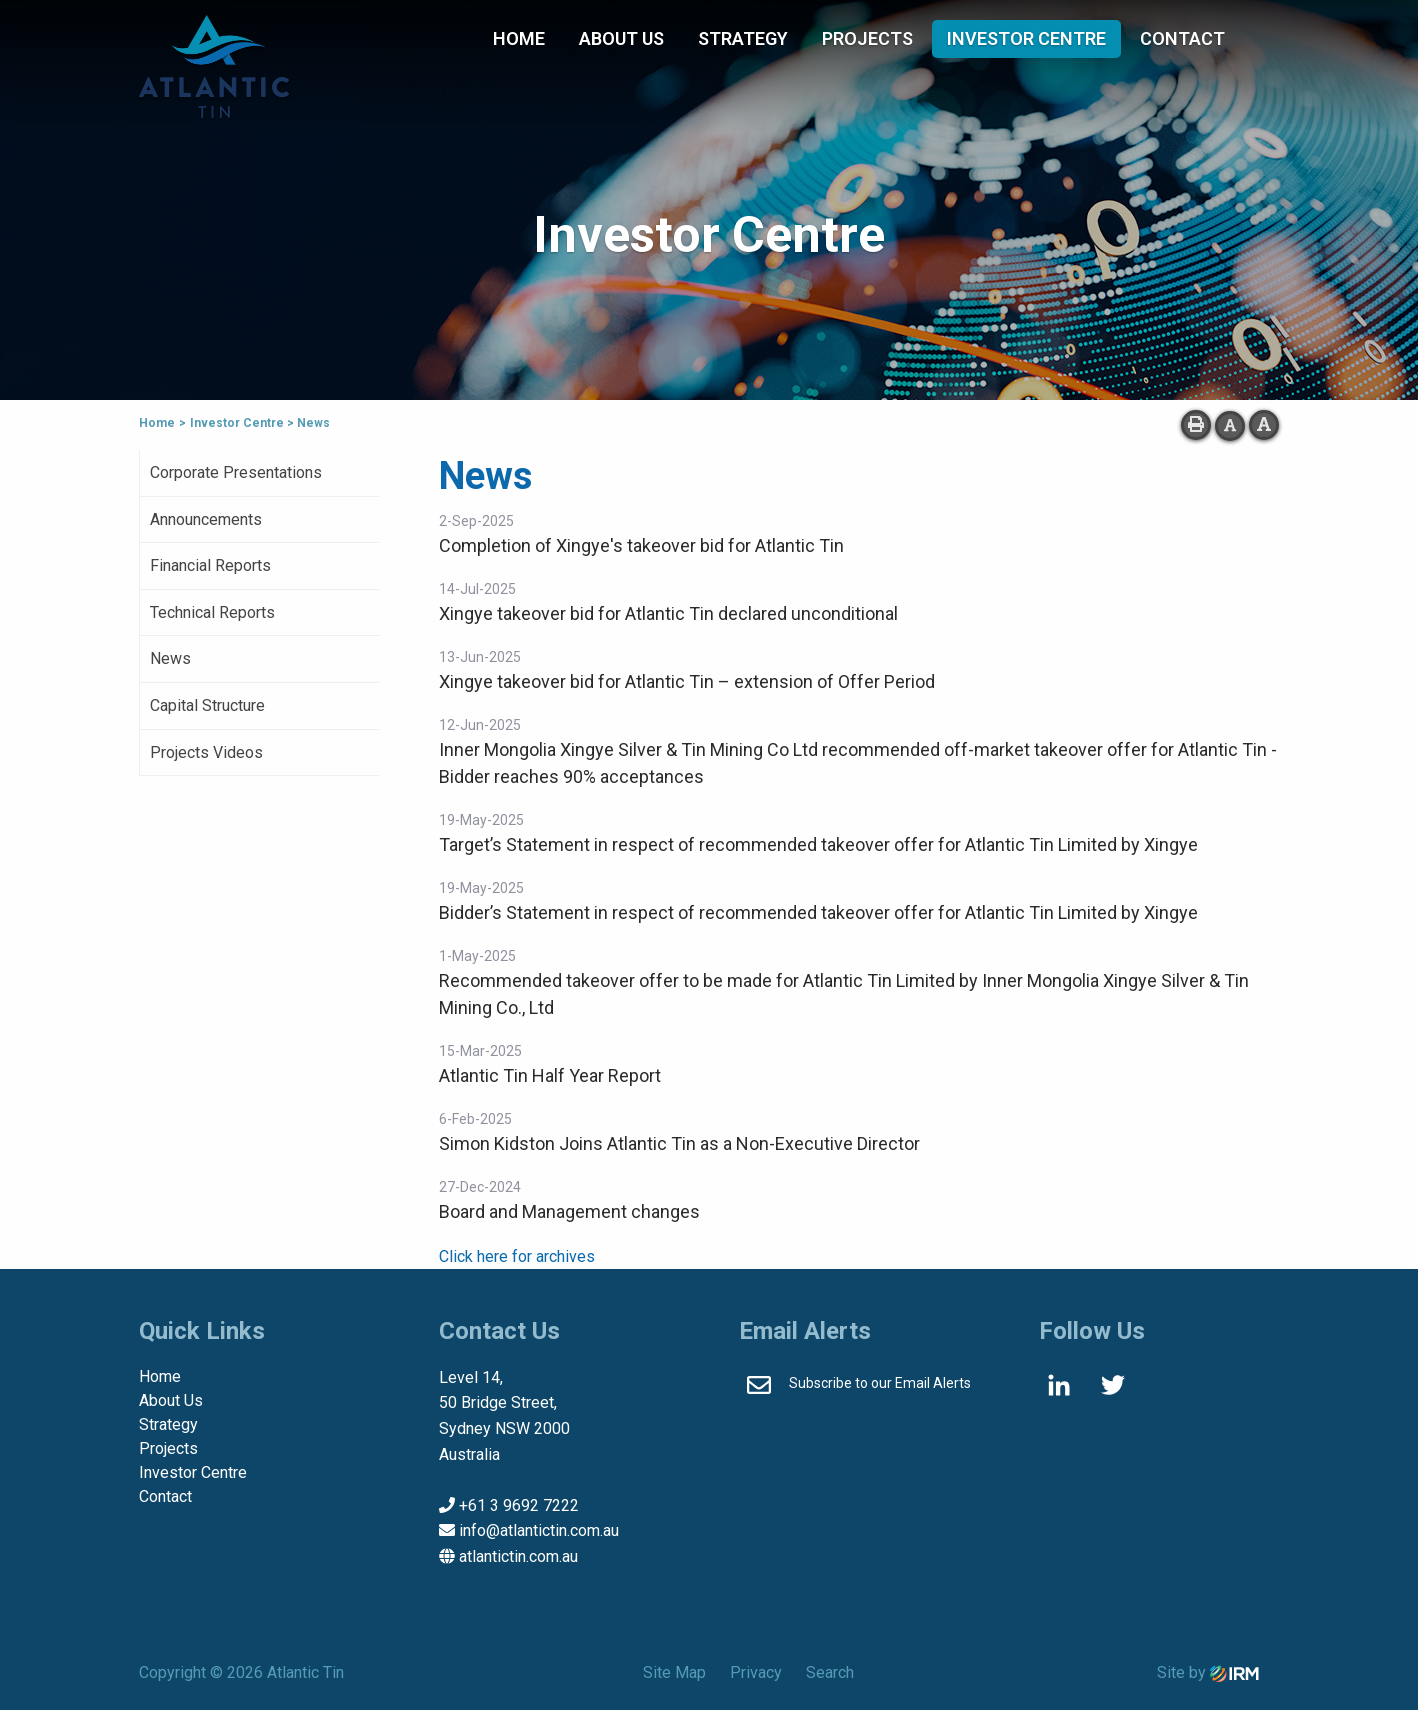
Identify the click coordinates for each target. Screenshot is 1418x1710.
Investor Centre (1026, 38)
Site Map (674, 1672)
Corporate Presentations (236, 472)
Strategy (743, 38)
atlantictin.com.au (518, 1556)
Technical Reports (212, 612)
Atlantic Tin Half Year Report (550, 1075)
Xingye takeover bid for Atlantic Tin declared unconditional (668, 613)
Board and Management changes (569, 1211)
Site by (1208, 1672)
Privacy (756, 1672)
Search (830, 1672)
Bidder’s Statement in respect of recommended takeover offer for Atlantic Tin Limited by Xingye (818, 912)
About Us (621, 38)
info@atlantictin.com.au (539, 1530)
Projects (867, 38)
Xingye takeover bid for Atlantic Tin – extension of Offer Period (687, 681)
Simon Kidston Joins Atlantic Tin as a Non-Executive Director (679, 1143)
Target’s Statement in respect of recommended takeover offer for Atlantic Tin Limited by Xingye (818, 844)
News (170, 658)
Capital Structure (207, 705)
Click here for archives (517, 1256)
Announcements (206, 519)
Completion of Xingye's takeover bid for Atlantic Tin (641, 545)
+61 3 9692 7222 (519, 1505)
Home (519, 38)
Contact (1182, 38)
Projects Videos (206, 752)
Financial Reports (210, 565)
